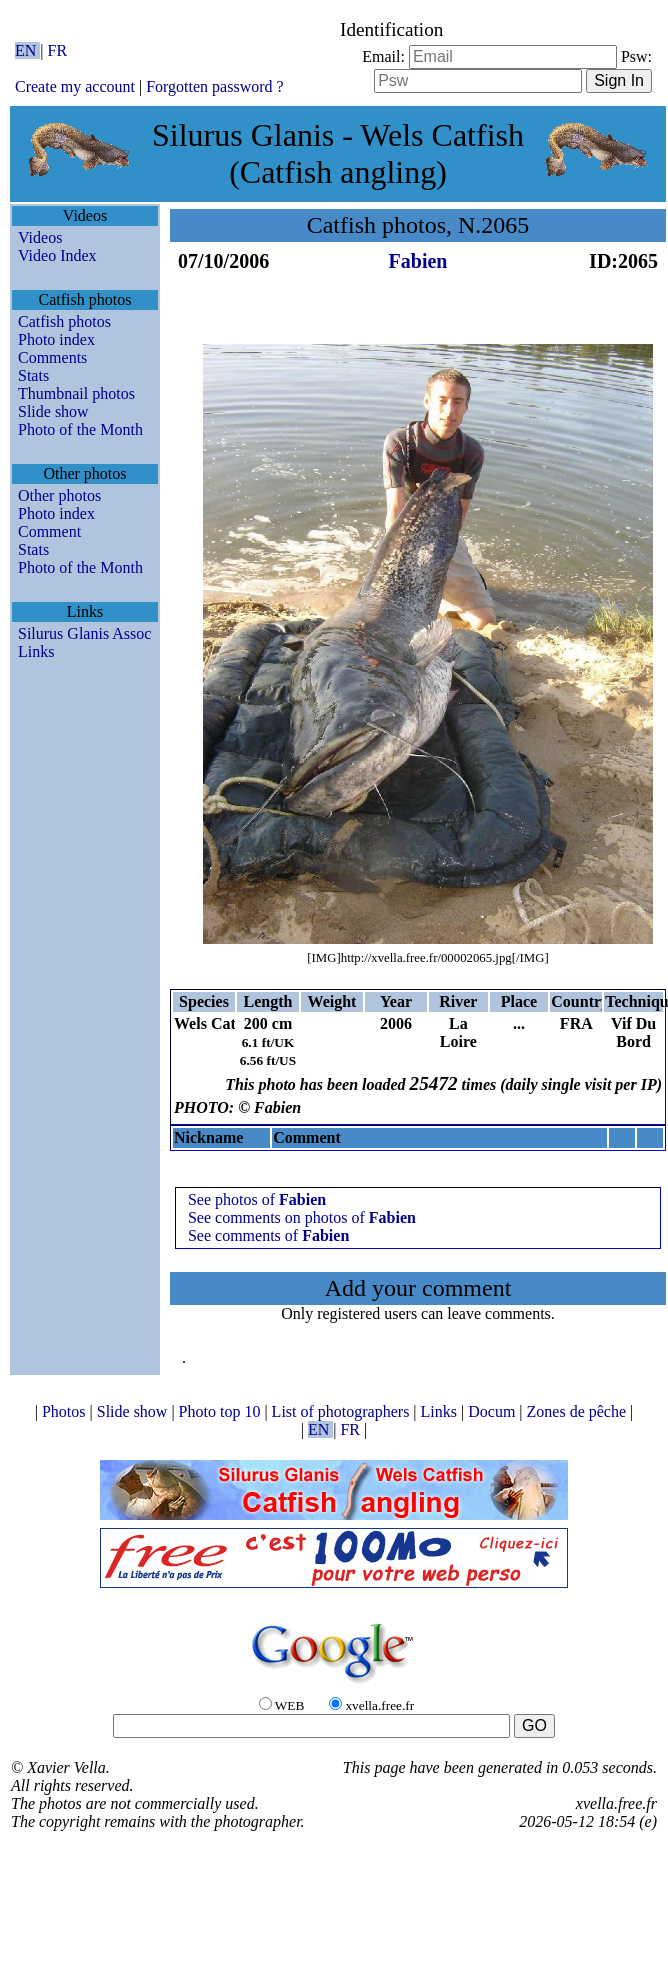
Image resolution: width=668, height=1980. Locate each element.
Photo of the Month (80, 429)
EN (27, 50)
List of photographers (343, 1411)
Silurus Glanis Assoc (84, 633)
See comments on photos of (302, 1217)
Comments (52, 357)
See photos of (257, 1199)
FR (58, 50)
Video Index (57, 255)
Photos (66, 1411)
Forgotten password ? (214, 86)
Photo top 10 (222, 1411)
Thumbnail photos (76, 393)
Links (36, 651)
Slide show (53, 411)
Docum (493, 1411)
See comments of (268, 1235)
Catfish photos (64, 321)
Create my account (75, 86)
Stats (33, 375)
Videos (40, 237)
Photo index (56, 339)
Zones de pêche (579, 1411)
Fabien (418, 261)
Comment (49, 531)
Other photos (59, 495)
